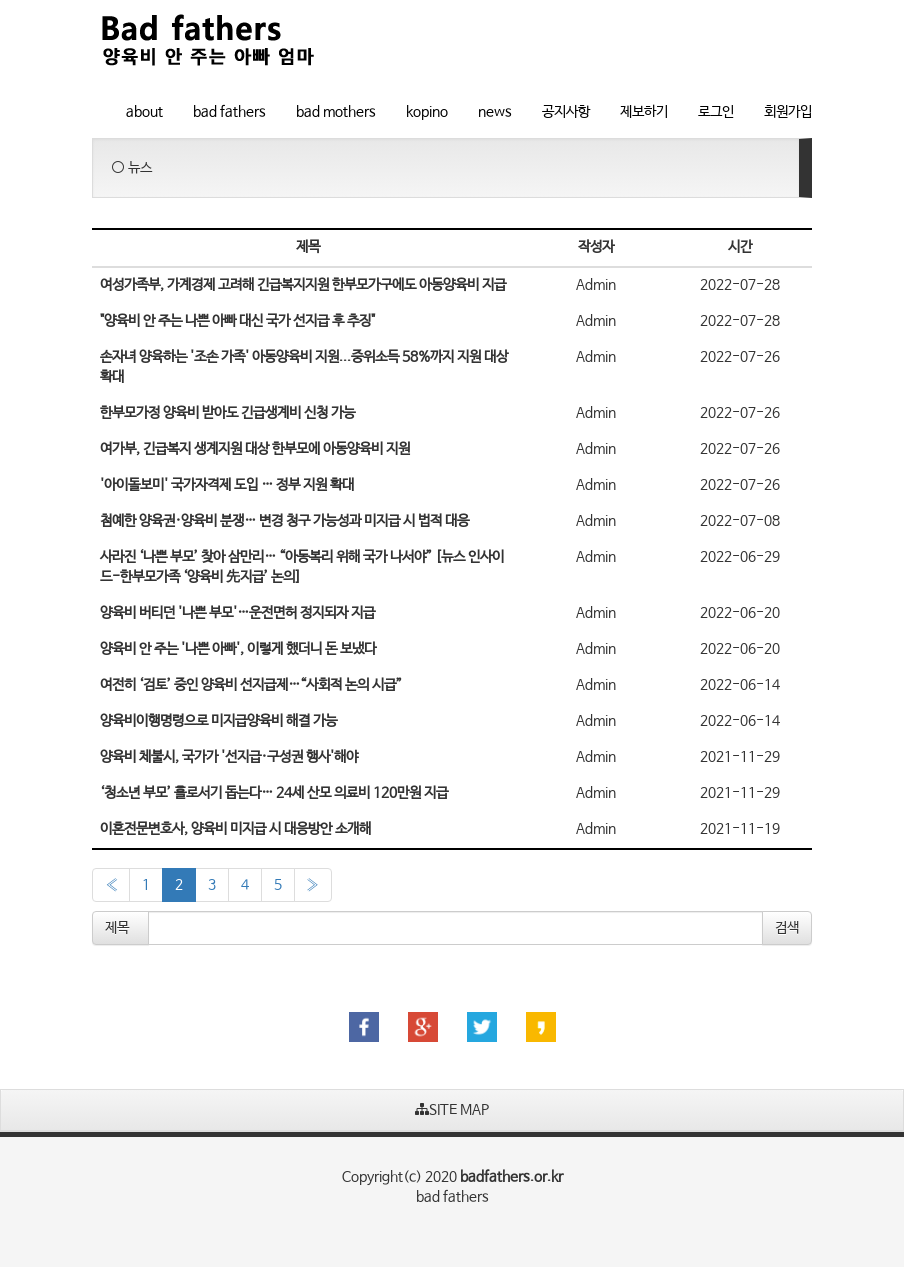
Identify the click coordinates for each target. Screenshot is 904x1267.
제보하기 (644, 112)
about (144, 112)
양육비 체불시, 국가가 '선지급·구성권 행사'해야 (229, 757)
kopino (427, 112)
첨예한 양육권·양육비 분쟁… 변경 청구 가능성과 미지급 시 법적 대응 (284, 521)
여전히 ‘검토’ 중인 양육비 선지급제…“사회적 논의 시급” (251, 685)
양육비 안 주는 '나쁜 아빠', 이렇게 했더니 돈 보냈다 (238, 649)
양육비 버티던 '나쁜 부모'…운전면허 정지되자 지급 (237, 613)
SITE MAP (452, 1110)
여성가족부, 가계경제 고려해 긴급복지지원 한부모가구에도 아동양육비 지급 (303, 285)
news (495, 112)
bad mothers (336, 112)
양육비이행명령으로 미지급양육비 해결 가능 (218, 721)
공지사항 (566, 112)
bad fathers (229, 112)
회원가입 (788, 112)
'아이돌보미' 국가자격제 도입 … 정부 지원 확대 (227, 485)
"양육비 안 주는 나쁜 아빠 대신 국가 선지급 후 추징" (237, 321)
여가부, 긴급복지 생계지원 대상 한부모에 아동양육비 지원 (255, 449)
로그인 (716, 112)
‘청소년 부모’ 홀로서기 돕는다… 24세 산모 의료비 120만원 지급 (274, 793)
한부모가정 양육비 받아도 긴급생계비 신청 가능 (227, 413)
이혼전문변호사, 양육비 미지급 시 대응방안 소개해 (235, 829)
